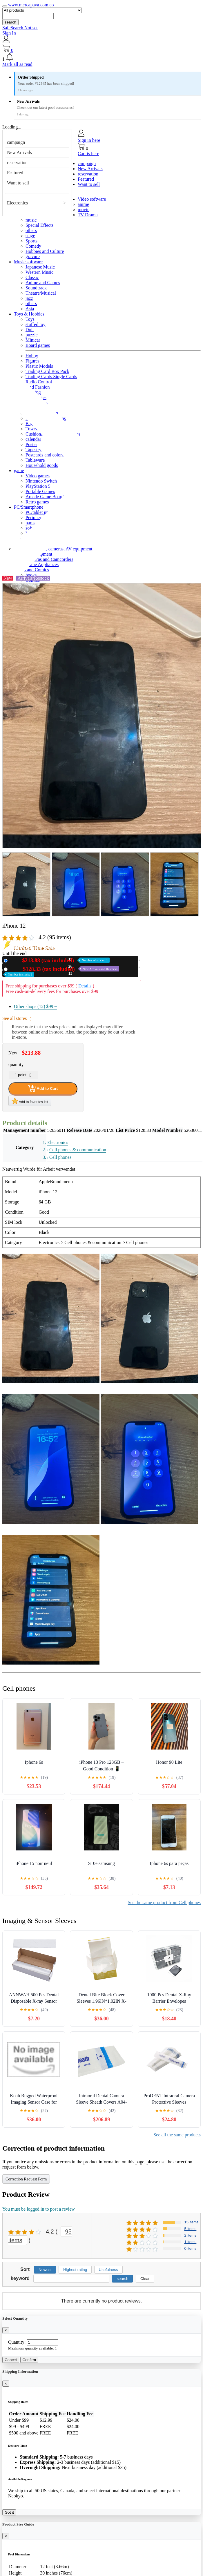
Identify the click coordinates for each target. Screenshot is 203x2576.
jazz (29, 298)
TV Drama (88, 214)
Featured (15, 172)
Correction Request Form (26, 2179)
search (10, 22)
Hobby (32, 355)
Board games (38, 345)
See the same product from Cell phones (164, 1902)
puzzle (32, 334)
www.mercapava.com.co (31, 4)
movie (83, 209)
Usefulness (108, 2269)
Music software (28, 261)
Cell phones (60, 1157)
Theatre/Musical (41, 293)
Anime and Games (43, 282)
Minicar (33, 340)
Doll (30, 329)
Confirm (29, 2360)
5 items (190, 2229)
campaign (16, 142)
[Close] (5, 2330)
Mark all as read (17, 64)
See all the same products (177, 2134)
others (31, 230)
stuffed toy (36, 324)
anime (83, 204)
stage (30, 235)
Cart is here (88, 153)
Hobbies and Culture (45, 251)
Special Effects (39, 225)
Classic (32, 277)
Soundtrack (36, 287)
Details (84, 985)
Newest (45, 2269)
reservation (17, 162)
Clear (145, 2278)
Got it (9, 2512)
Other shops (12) (35, 1006)
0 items (190, 2248)
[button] (101, 57)
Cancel (11, 2360)
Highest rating (75, 2269)
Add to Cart (43, 1088)
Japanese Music (40, 266)
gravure (33, 256)
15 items (191, 2222)
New (60, 960)
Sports (31, 240)
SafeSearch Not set (20, 27)
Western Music (39, 272)
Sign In (9, 32)
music (31, 219)
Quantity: (17, 2342)
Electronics (17, 202)
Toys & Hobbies (29, 313)
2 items (190, 2235)
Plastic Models (39, 366)
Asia (30, 308)
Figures (32, 360)
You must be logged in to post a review (38, 2209)
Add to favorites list (30, 1101)
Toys (30, 319)
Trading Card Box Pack (47, 371)
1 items (190, 2242)
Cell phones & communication (77, 1149)
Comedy (33, 246)
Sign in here (89, 140)
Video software (92, 199)
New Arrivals (19, 152)
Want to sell (18, 182)
